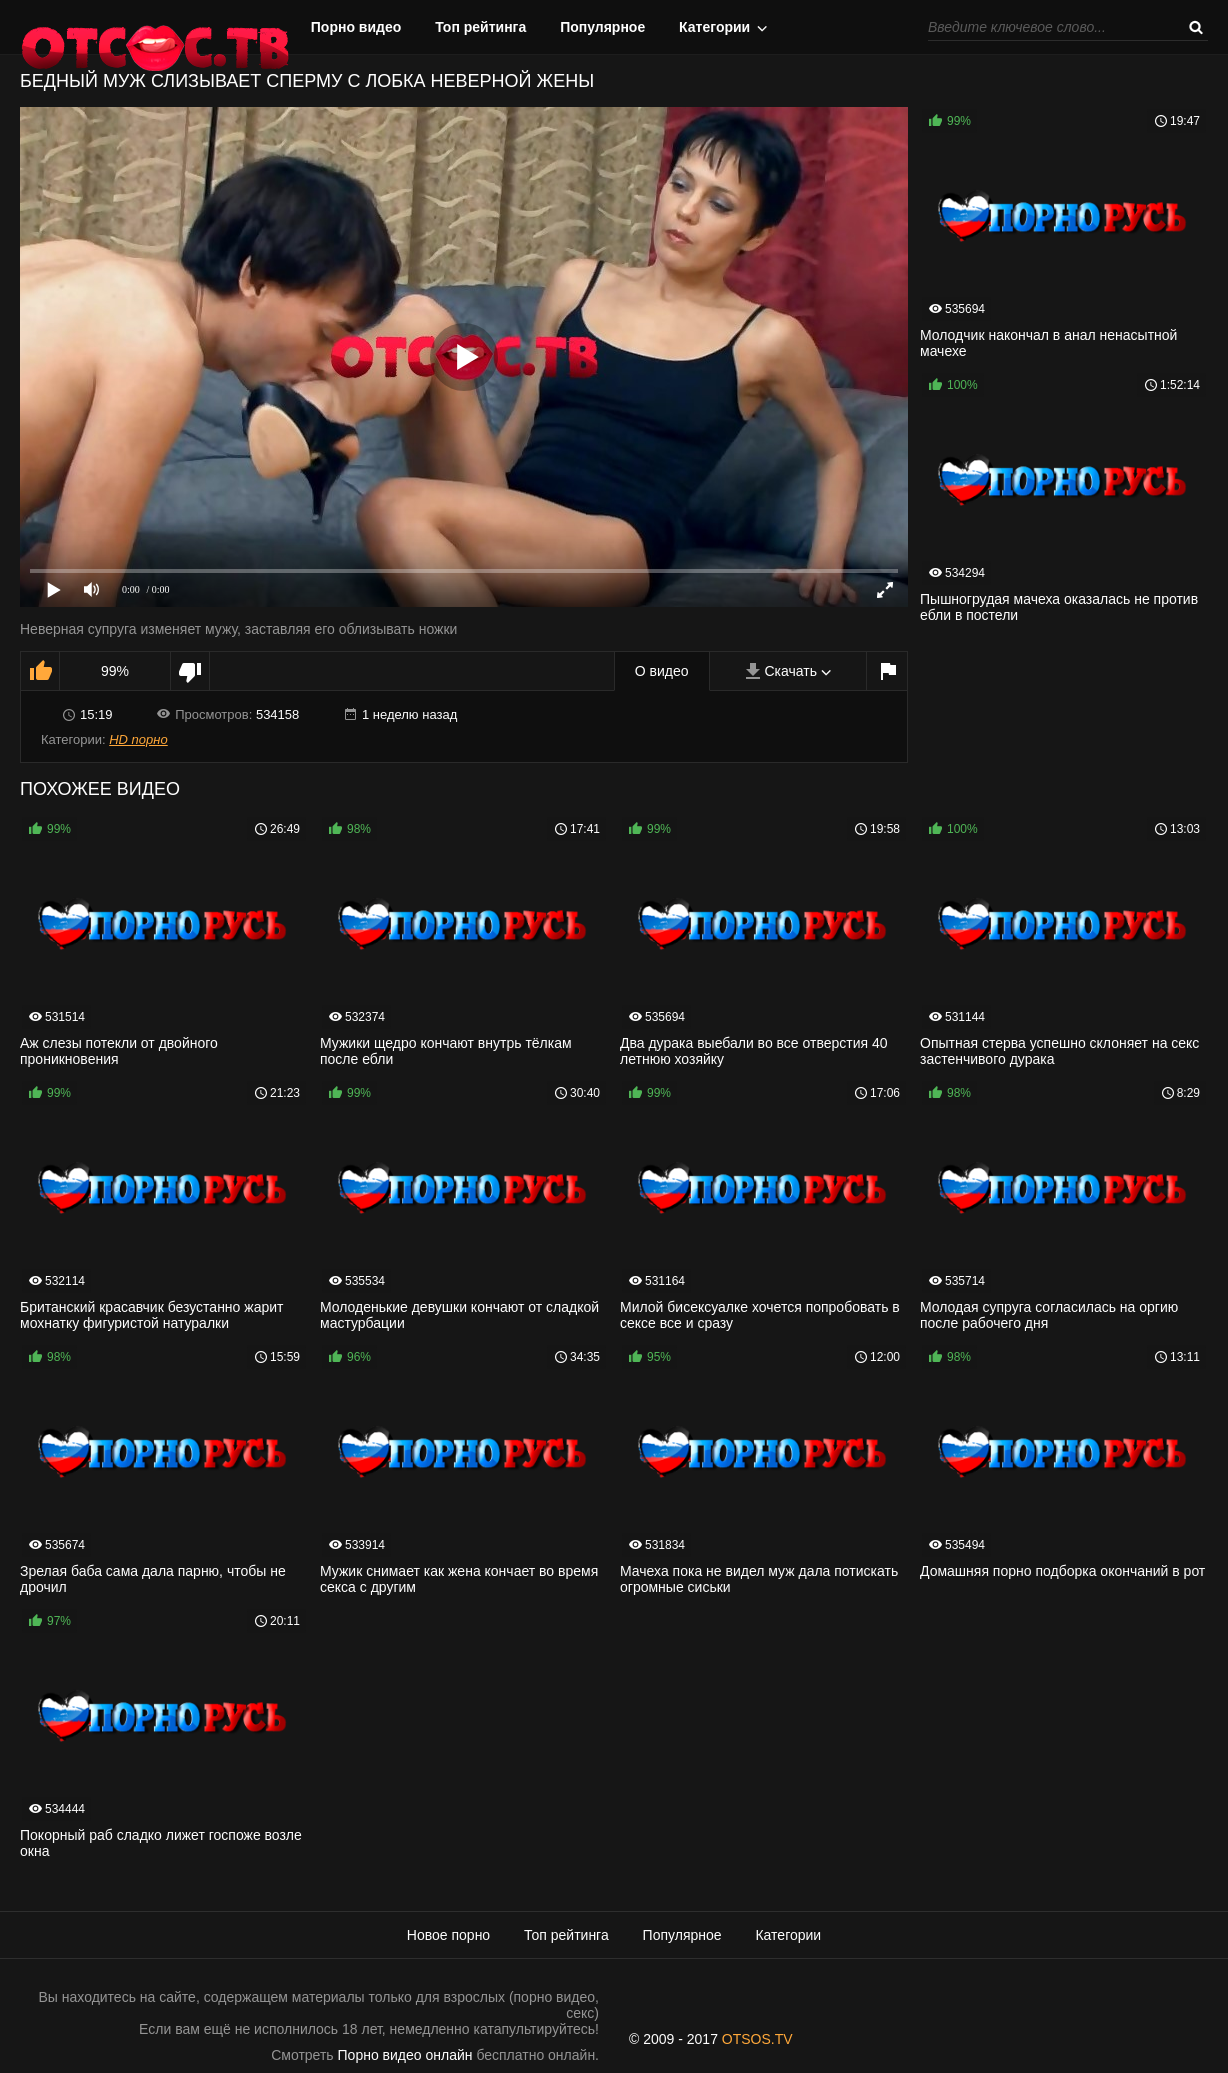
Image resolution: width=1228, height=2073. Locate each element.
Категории (714, 27)
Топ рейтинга (480, 27)
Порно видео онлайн (405, 2055)
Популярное (602, 27)
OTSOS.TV (757, 2039)
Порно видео (356, 27)
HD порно (138, 739)
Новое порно (448, 1935)
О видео (662, 671)
